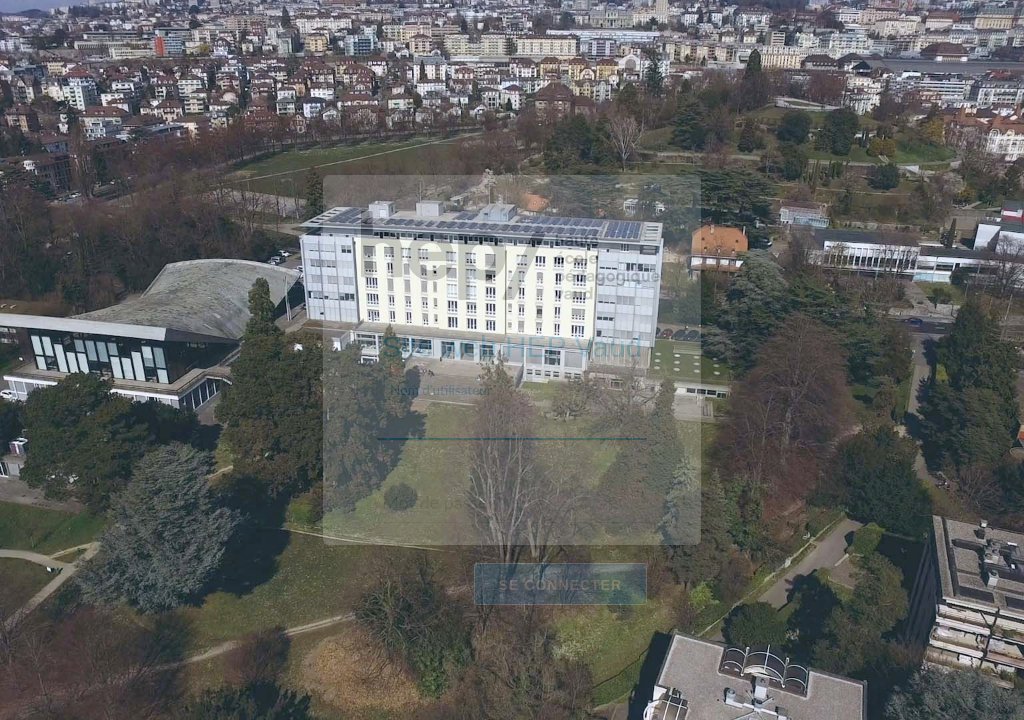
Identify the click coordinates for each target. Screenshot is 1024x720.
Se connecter (560, 584)
